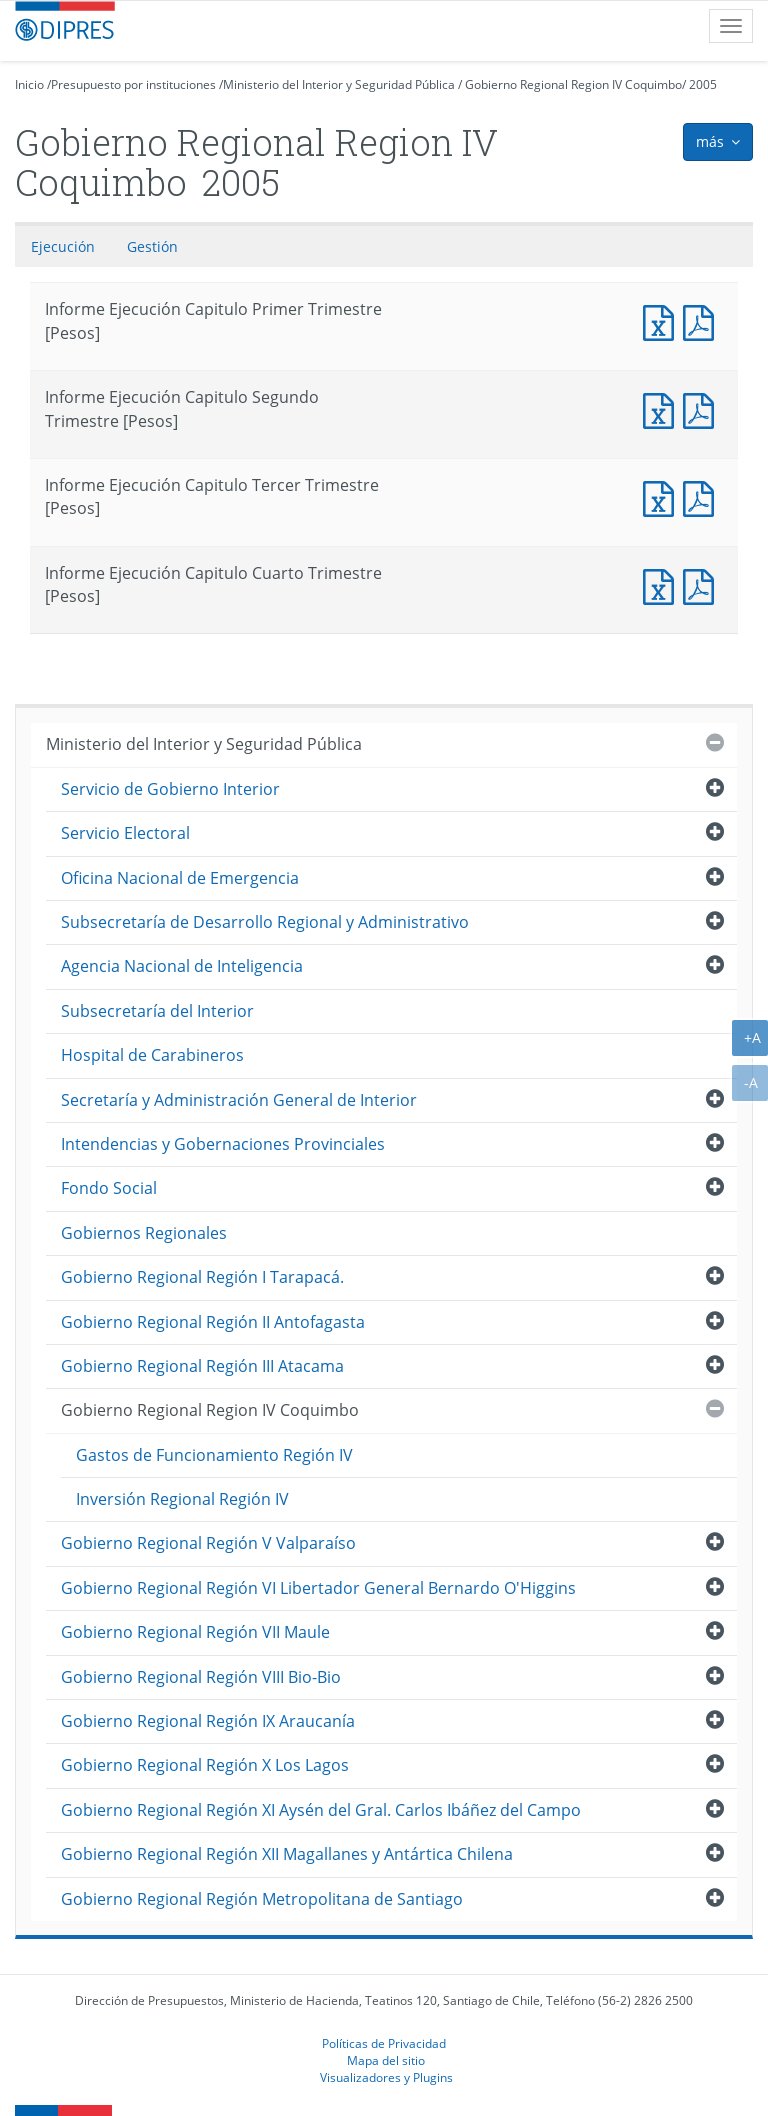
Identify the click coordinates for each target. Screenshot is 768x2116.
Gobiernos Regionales (144, 1233)
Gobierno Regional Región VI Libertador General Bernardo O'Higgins (318, 1588)
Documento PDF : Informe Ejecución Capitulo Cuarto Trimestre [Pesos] (703, 584)
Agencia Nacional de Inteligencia (182, 966)
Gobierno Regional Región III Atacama (202, 1366)
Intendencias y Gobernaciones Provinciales (223, 1144)
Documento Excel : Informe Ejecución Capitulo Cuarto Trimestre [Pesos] (663, 584)
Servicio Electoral (125, 833)
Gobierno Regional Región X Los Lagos (205, 1765)
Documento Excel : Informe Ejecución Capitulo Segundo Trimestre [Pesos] (663, 408)
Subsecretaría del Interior (157, 1011)
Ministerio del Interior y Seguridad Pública (339, 84)
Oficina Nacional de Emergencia (180, 878)
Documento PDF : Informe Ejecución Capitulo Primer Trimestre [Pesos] (703, 320)
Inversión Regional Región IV (182, 1499)
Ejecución (63, 246)
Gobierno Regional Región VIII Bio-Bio (201, 1677)
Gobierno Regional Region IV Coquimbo (573, 84)
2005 (703, 84)
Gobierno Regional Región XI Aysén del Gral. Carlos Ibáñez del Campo (321, 1810)
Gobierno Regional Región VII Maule (195, 1632)
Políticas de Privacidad (384, 2043)
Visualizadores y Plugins (386, 2077)
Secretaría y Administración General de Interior (239, 1100)
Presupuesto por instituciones (133, 84)
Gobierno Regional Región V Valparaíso (208, 1543)
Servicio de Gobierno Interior (170, 789)
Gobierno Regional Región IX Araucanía (208, 1721)
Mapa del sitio (386, 2060)
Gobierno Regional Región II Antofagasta (213, 1322)
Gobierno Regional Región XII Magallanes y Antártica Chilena (287, 1854)
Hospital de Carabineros (152, 1055)
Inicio (29, 84)
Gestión (152, 246)
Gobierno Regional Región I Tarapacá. (202, 1277)
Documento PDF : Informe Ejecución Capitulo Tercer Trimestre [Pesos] (703, 496)
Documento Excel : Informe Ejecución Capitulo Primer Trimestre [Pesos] (663, 320)
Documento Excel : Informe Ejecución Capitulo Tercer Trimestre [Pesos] (663, 496)
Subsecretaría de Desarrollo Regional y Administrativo (265, 922)
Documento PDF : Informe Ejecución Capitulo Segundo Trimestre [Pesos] (703, 408)
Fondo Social (109, 1188)
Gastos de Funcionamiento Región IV (214, 1455)
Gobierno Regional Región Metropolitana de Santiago (262, 1899)
